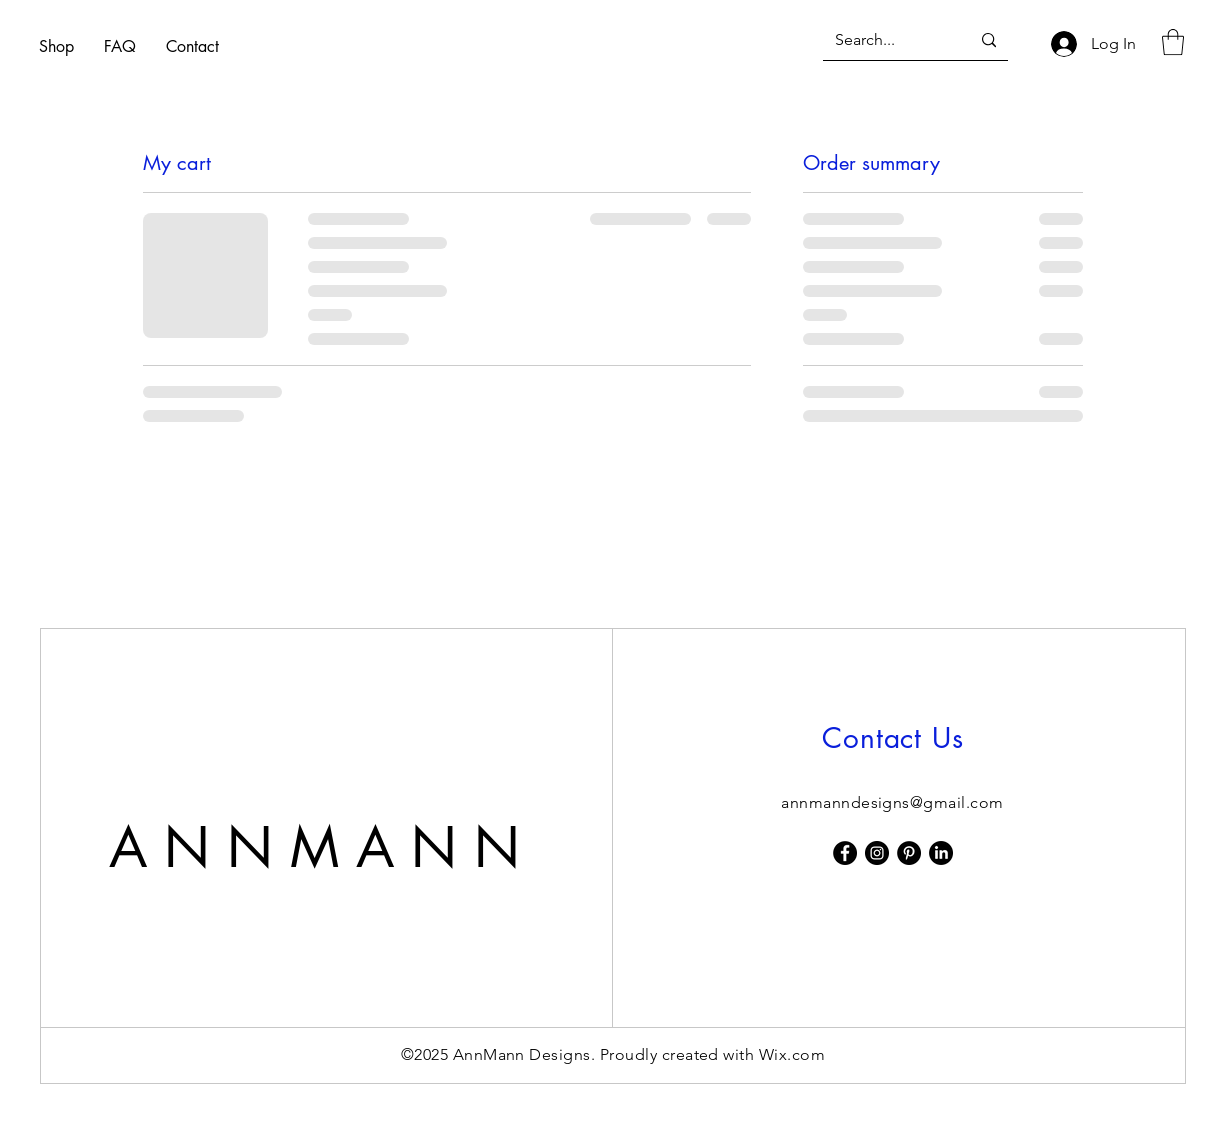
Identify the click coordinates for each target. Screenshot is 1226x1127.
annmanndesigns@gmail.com (892, 802)
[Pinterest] (909, 853)
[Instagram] (877, 853)
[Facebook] (845, 853)
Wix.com (792, 1054)
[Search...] (887, 40)
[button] (1173, 42)
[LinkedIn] (941, 853)
